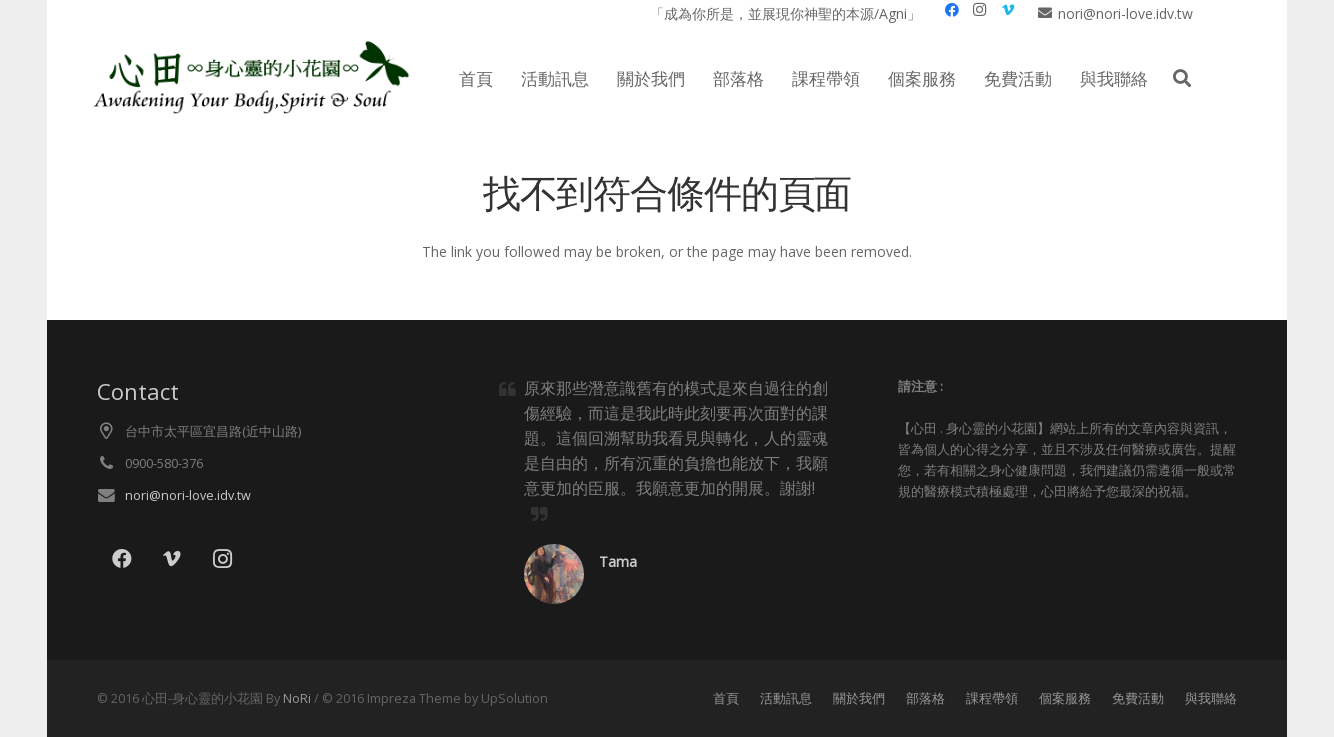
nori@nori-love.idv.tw (188, 495)
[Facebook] (122, 559)
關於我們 (859, 698)
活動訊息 (786, 698)
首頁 (726, 698)
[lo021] (248, 79)
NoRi (297, 698)
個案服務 (1065, 698)
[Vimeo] (172, 559)
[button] (1182, 78)
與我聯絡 (1211, 698)
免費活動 (1138, 698)
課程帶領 (992, 698)
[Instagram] (222, 559)
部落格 (925, 698)
